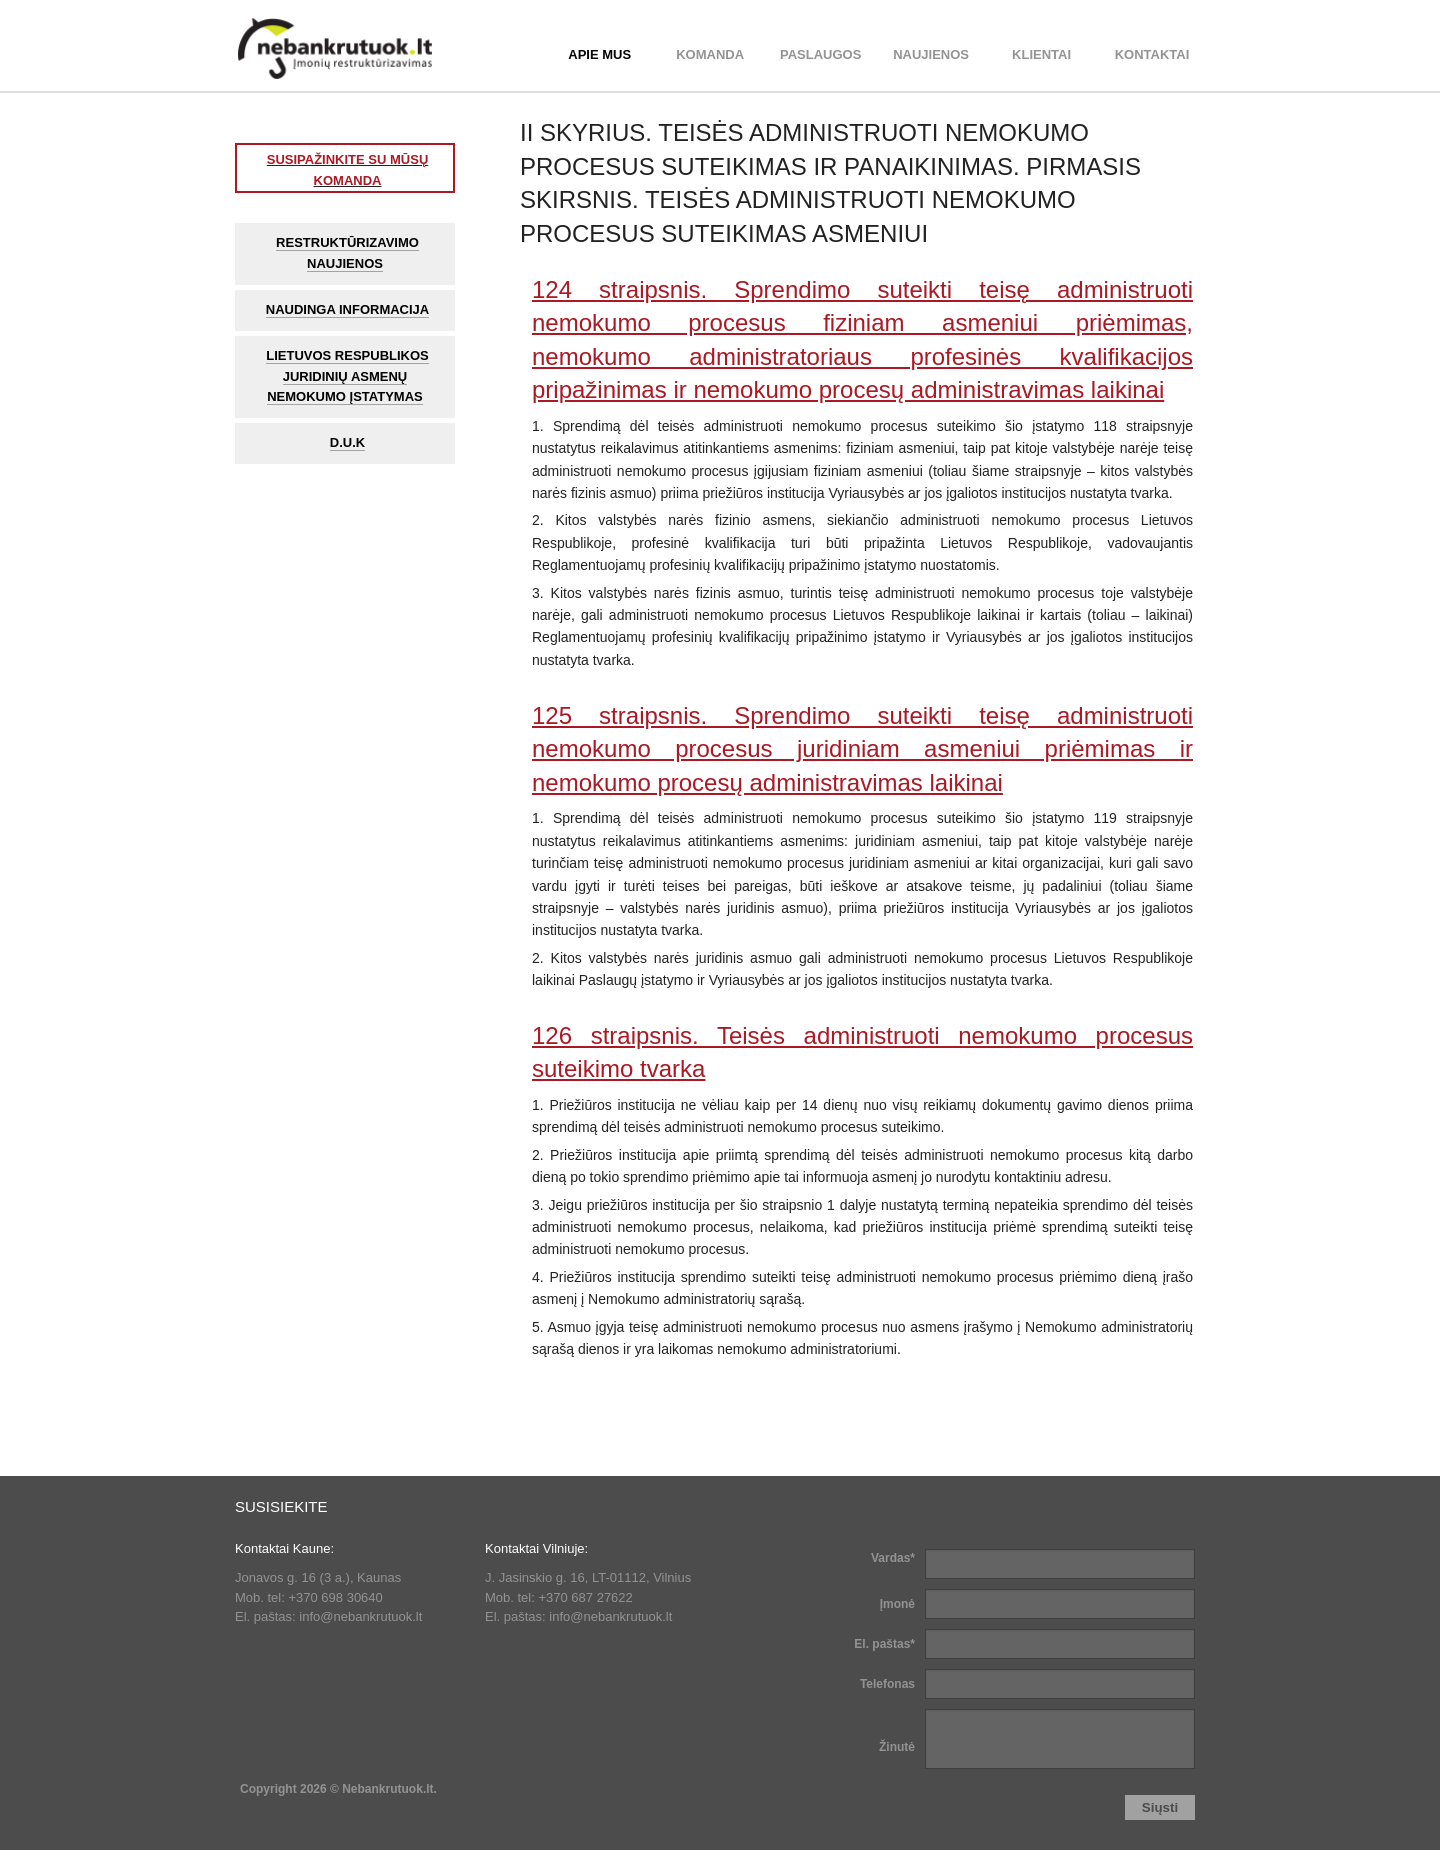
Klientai (1041, 54)
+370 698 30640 (335, 1597)
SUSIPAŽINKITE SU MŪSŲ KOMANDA (348, 170)
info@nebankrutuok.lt (360, 1616)
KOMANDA (710, 54)
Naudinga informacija (347, 309)
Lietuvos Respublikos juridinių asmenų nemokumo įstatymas (347, 376)
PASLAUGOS (820, 54)
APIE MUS (599, 54)
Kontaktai (1152, 54)
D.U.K (347, 442)
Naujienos (931, 54)
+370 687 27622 (585, 1597)
